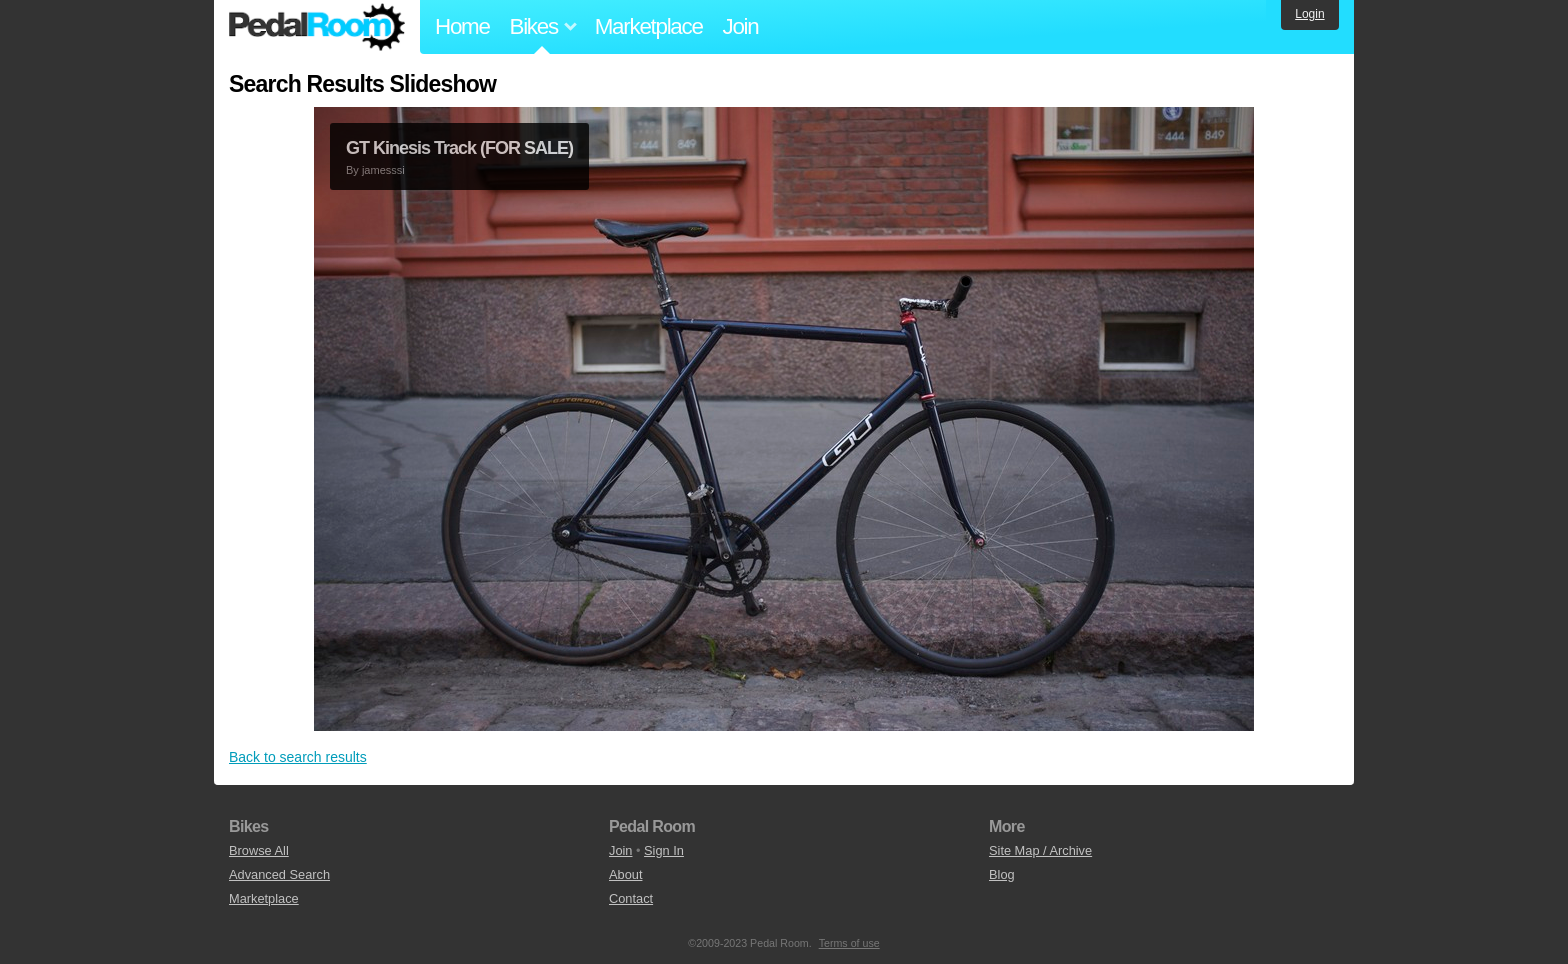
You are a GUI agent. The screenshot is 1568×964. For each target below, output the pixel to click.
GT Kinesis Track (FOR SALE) (459, 148)
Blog (1002, 874)
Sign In (664, 850)
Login (1309, 14)
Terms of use (849, 943)
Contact (631, 898)
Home (462, 26)
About (625, 874)
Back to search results (298, 757)
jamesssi (383, 170)
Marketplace (649, 26)
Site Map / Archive (1040, 850)
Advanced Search (279, 874)
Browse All (259, 850)
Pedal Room (317, 27)
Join (741, 26)
